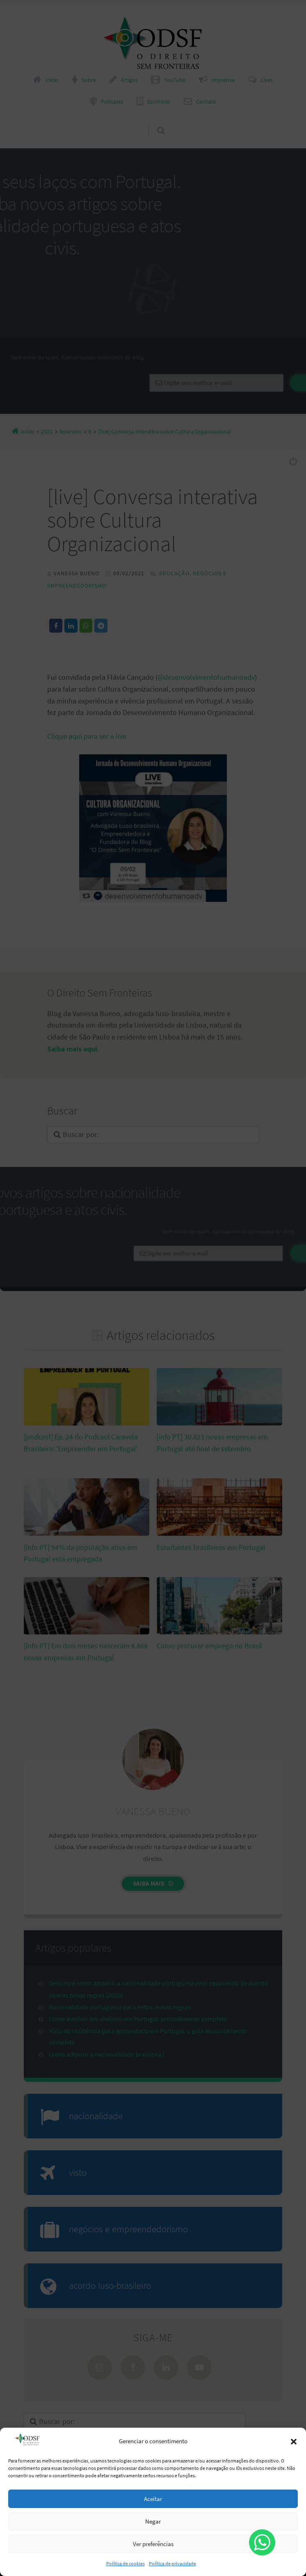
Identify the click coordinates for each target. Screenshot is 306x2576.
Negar (153, 2521)
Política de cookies (125, 2563)
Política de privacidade (172, 2563)
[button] (294, 2442)
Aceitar (153, 2499)
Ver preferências (153, 2544)
